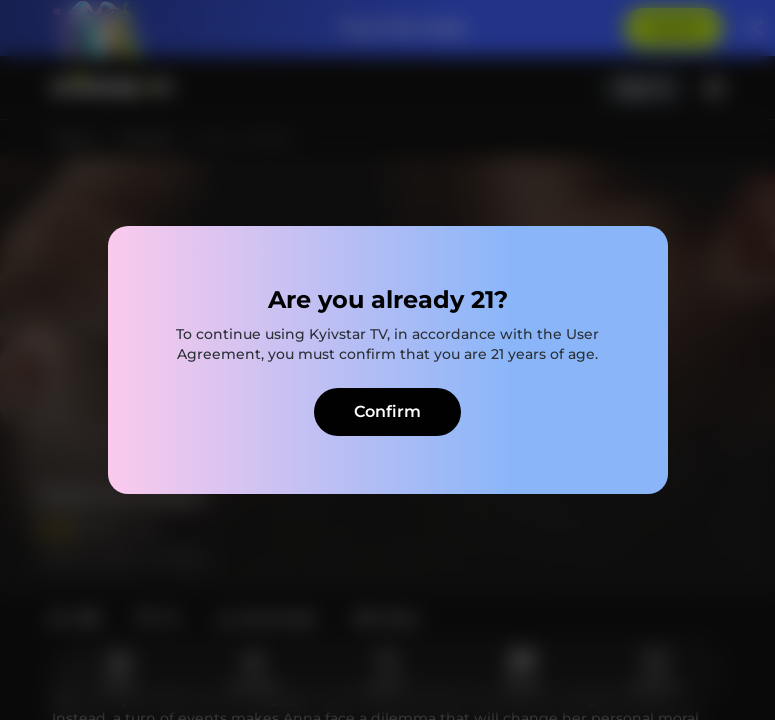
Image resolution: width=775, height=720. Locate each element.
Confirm (387, 411)
